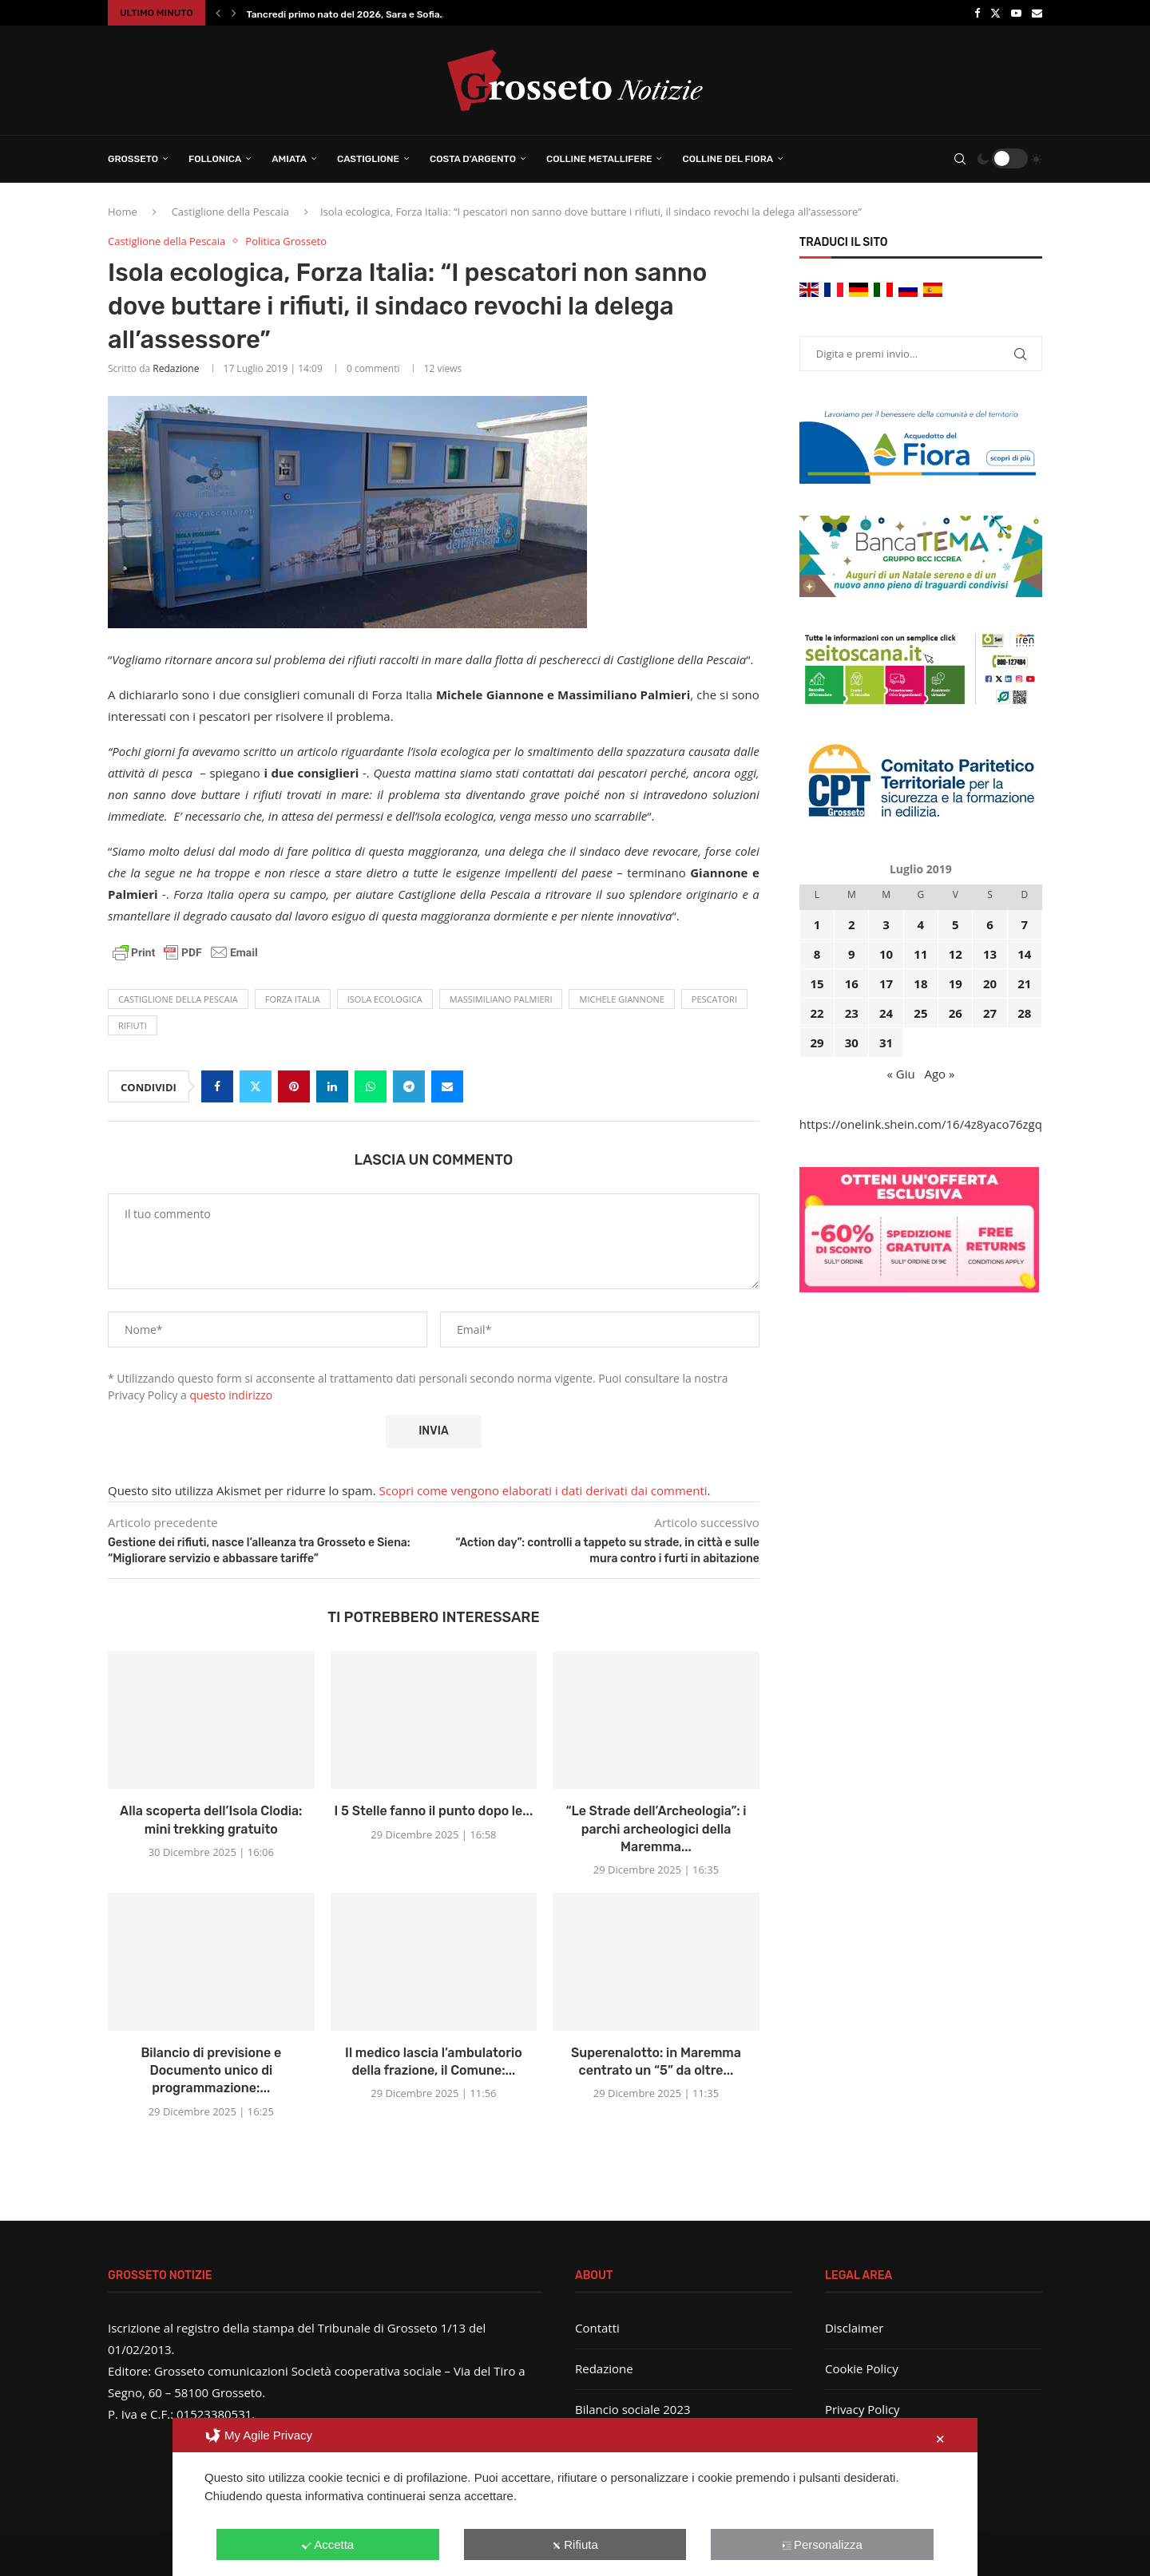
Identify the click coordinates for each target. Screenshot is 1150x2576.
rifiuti (132, 1025)
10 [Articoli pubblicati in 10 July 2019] (886, 954)
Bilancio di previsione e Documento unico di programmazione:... (211, 2070)
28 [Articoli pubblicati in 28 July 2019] (1024, 1013)
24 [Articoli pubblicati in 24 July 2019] (886, 1013)
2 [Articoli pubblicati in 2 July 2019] (851, 924)
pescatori (714, 999)
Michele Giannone (621, 999)
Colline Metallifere (599, 158)
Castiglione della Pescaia (230, 211)
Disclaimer (854, 2328)
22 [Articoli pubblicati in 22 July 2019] (816, 1013)
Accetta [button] (328, 2544)
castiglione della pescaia (178, 999)
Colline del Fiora (727, 158)
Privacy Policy (862, 2409)
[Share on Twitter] (256, 1086)
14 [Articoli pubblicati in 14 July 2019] (1024, 954)
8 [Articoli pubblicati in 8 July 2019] (817, 954)
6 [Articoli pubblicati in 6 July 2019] (989, 924)
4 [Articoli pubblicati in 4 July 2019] (921, 924)
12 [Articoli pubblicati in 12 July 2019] (955, 954)
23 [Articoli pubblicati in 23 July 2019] (852, 1013)
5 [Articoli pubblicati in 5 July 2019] (955, 924)
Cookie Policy (861, 2368)
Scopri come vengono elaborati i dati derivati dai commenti (543, 1490)
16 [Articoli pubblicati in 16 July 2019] (852, 983)
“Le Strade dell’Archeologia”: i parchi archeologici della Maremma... (655, 1828)
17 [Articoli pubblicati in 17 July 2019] (886, 983)
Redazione (176, 368)
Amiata (289, 158)
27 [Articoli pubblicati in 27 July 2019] (990, 1013)
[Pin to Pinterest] (294, 1086)
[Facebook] (977, 13)
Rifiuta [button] (575, 2544)
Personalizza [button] (822, 2544)
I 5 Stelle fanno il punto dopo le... (434, 1810)
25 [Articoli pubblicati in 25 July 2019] (920, 1013)
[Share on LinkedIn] (332, 1086)
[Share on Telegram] (409, 1086)
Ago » (939, 1074)
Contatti (597, 2328)
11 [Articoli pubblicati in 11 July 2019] (920, 954)
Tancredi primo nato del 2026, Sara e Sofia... (347, 14)
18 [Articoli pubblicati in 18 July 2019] (920, 983)
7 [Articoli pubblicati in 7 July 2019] (1025, 924)
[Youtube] (1016, 13)
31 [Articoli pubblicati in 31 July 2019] (886, 1043)
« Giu (900, 1074)
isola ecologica (384, 999)
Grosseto (133, 158)
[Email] (1037, 13)
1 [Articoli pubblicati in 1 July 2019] (817, 924)
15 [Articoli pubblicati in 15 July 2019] (816, 983)
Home (122, 211)
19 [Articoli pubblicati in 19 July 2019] (955, 983)
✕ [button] (940, 2439)
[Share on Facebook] (217, 1086)
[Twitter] (995, 13)
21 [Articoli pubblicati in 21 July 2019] (1024, 983)
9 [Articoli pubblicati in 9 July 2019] (851, 954)
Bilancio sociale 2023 (633, 2409)
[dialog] (575, 2497)
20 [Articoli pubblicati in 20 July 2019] (990, 983)
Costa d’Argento (473, 158)
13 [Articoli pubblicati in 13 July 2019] (990, 954)
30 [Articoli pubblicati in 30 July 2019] (852, 1043)
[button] (218, 13)
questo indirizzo (231, 1395)
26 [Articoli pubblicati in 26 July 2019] (955, 1013)
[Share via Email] (447, 1086)
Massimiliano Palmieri (501, 999)
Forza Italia (292, 999)
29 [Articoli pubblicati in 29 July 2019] (816, 1043)
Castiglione (368, 158)
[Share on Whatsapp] (371, 1086)
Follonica (214, 158)
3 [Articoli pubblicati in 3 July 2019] (886, 924)
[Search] (960, 159)
